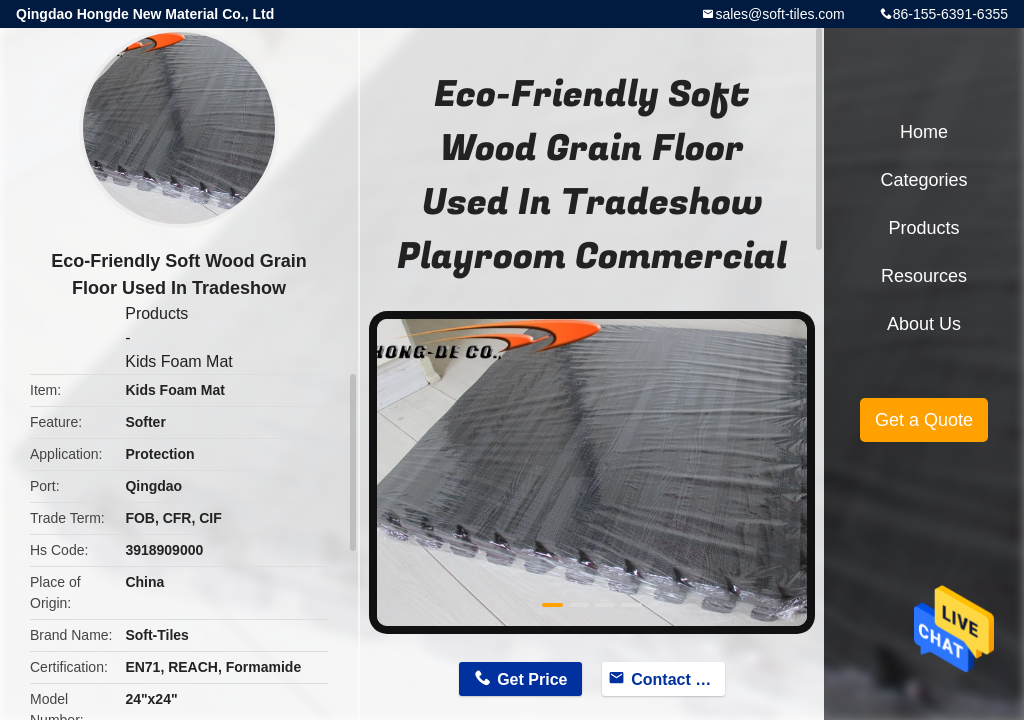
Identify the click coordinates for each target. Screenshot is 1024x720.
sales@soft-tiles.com (779, 14)
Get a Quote (924, 420)
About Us (924, 324)
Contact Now (678, 679)
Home (924, 132)
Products (156, 313)
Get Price (532, 679)
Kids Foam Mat (179, 361)
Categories (923, 180)
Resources (924, 276)
